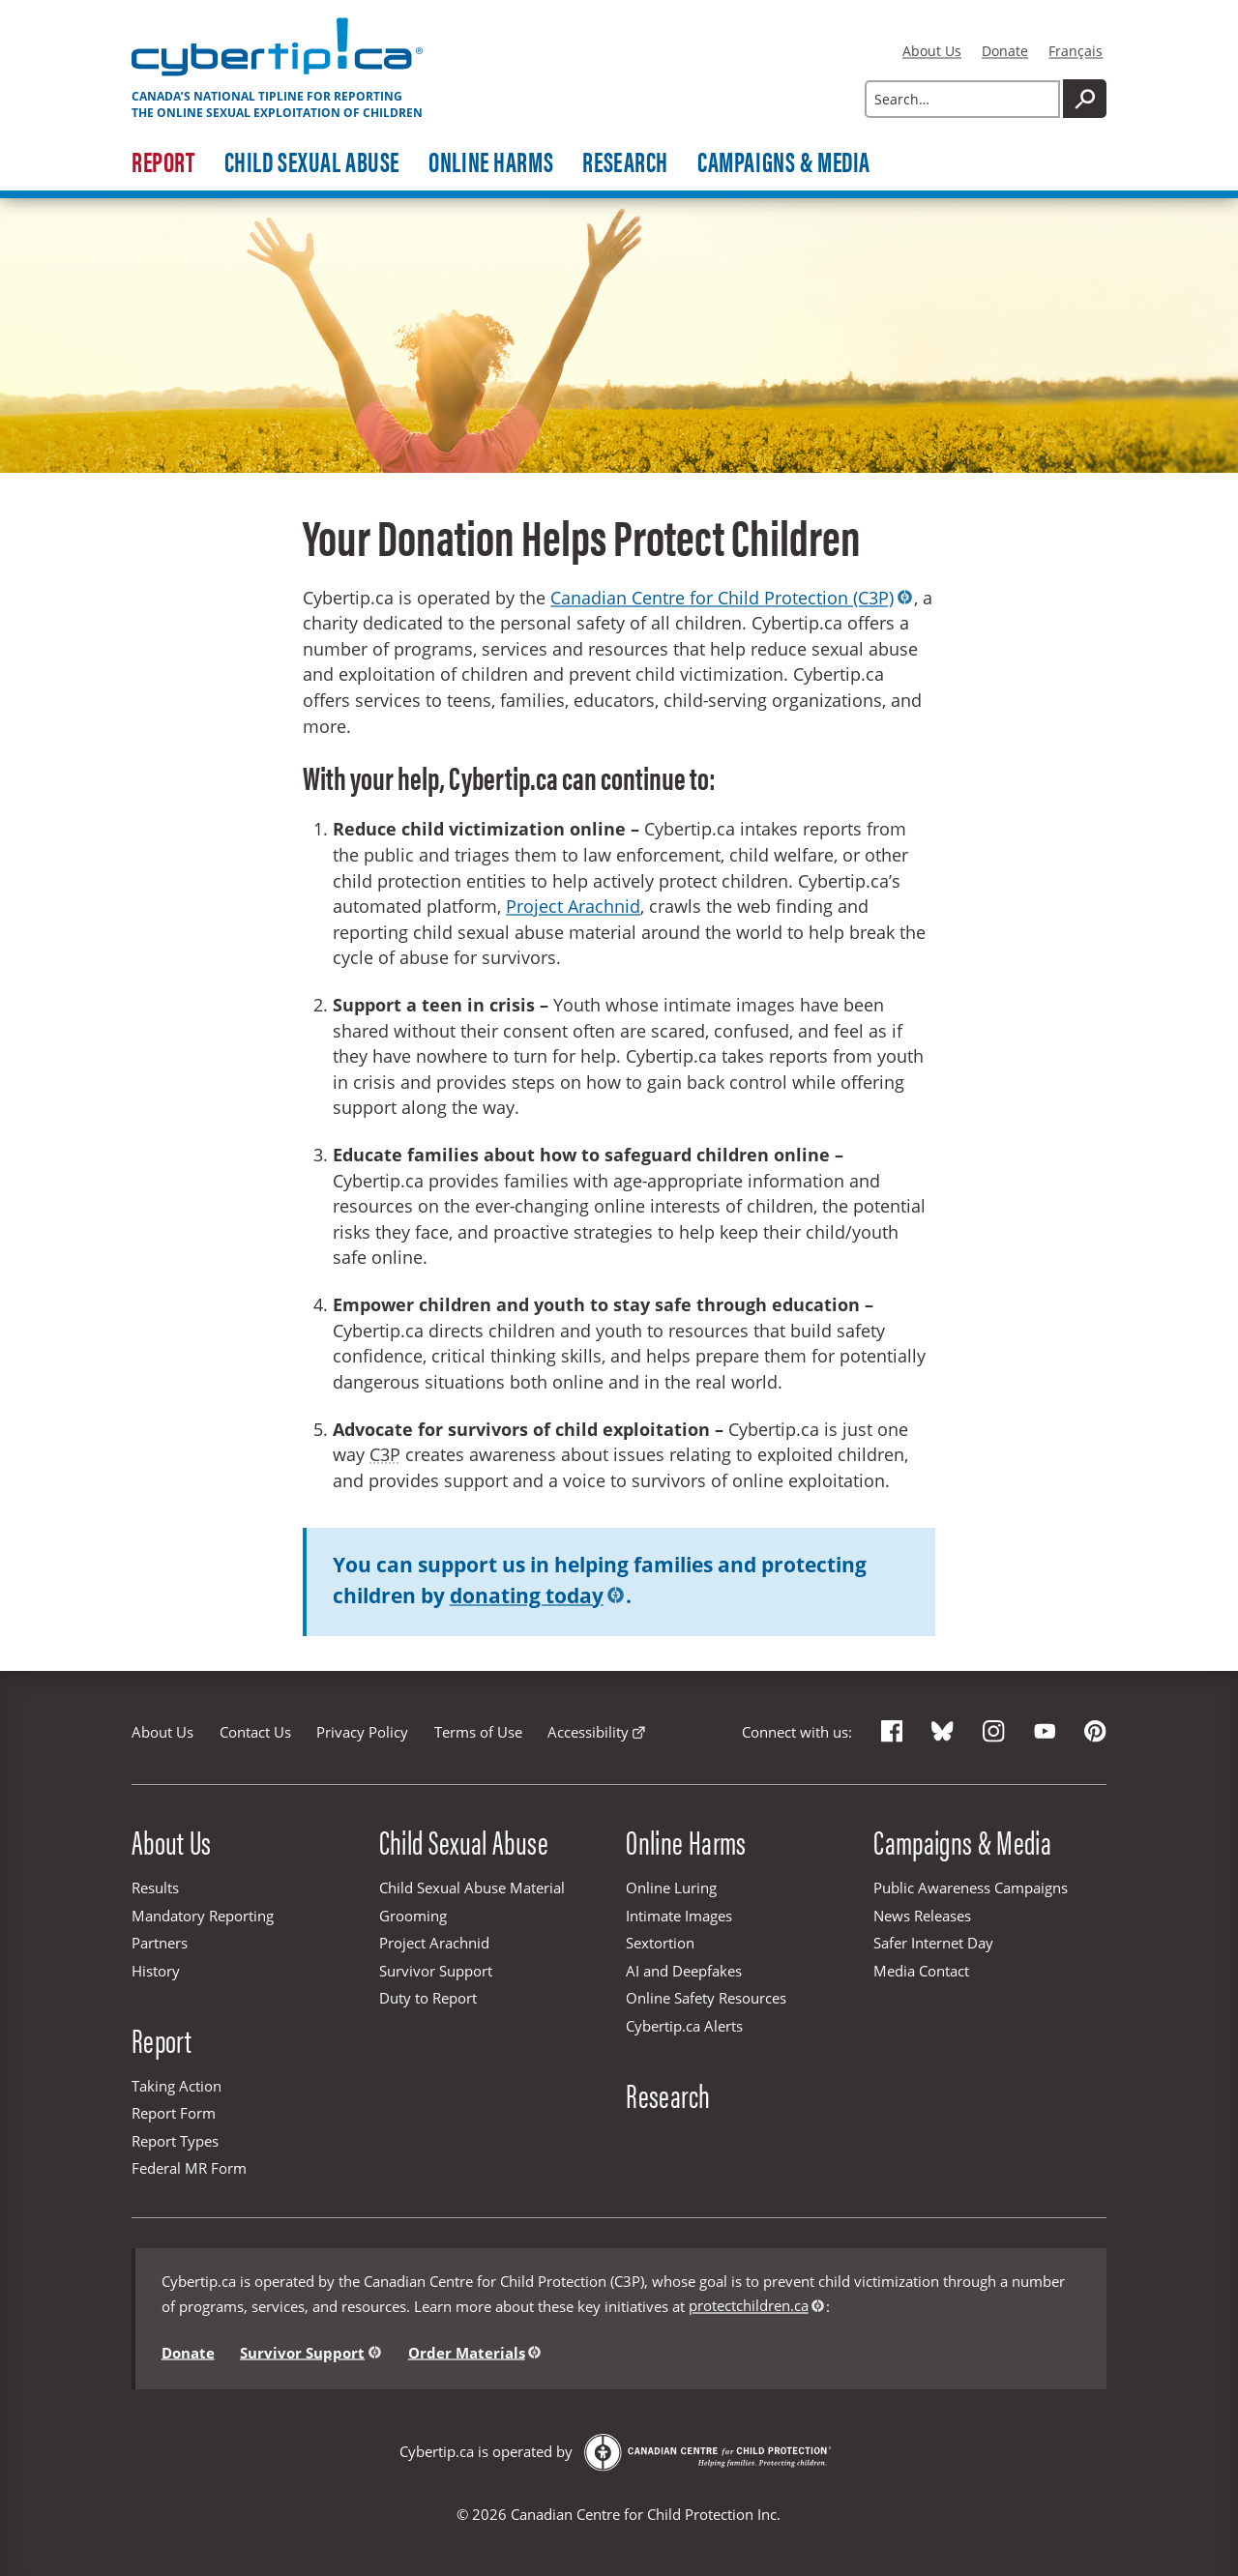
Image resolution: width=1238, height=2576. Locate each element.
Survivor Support (435, 1970)
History (156, 1970)
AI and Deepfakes (684, 1970)
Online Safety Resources (706, 1997)
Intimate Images (679, 1915)
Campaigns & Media (783, 162)
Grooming (413, 1915)
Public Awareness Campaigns (970, 1887)
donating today (527, 1595)
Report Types (175, 2141)
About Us (931, 51)
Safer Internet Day (933, 1942)
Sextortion (660, 1942)
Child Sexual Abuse (311, 162)
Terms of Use (478, 1732)
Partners (160, 1942)
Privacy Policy (362, 1732)
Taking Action (176, 2085)
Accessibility (588, 1732)
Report (163, 162)
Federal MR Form (189, 2168)
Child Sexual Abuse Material (472, 1887)
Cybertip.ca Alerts (684, 2025)
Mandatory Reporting (203, 1915)
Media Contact (921, 1970)
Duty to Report (428, 1997)
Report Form (174, 2112)
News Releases (922, 1915)
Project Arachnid (573, 906)
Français (1075, 51)
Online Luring (671, 1887)
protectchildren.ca (749, 2305)
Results (155, 1887)
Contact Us (255, 1732)
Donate (1005, 51)
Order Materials (466, 2351)
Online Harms (490, 162)
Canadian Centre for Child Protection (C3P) (722, 597)
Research (625, 162)
